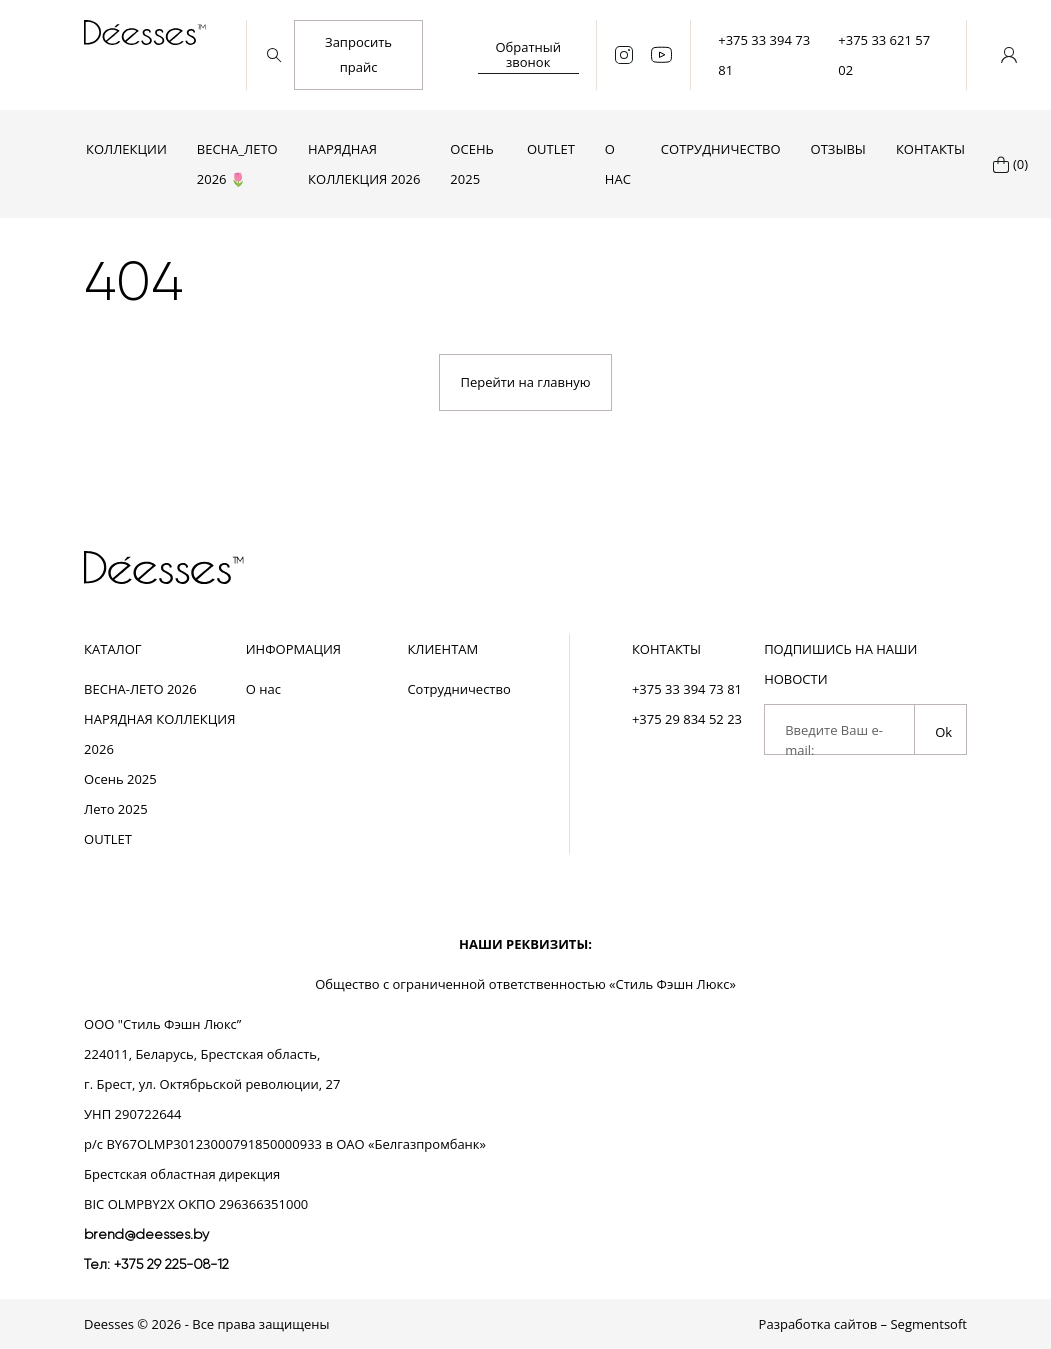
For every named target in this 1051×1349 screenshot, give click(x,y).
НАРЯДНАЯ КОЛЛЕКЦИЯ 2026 (364, 164)
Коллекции (126, 149)
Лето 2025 (116, 809)
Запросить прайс (358, 54)
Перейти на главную (525, 382)
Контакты (930, 149)
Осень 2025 (471, 164)
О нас (618, 164)
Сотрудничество (721, 149)
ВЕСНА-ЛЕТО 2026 (140, 689)
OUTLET (551, 149)
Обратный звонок (528, 54)
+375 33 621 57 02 (884, 55)
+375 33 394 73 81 (764, 55)
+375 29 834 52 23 (687, 719)
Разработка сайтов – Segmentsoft (863, 1324)
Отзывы (838, 149)
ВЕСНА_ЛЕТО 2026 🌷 (237, 164)
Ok (943, 732)
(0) (1020, 164)
